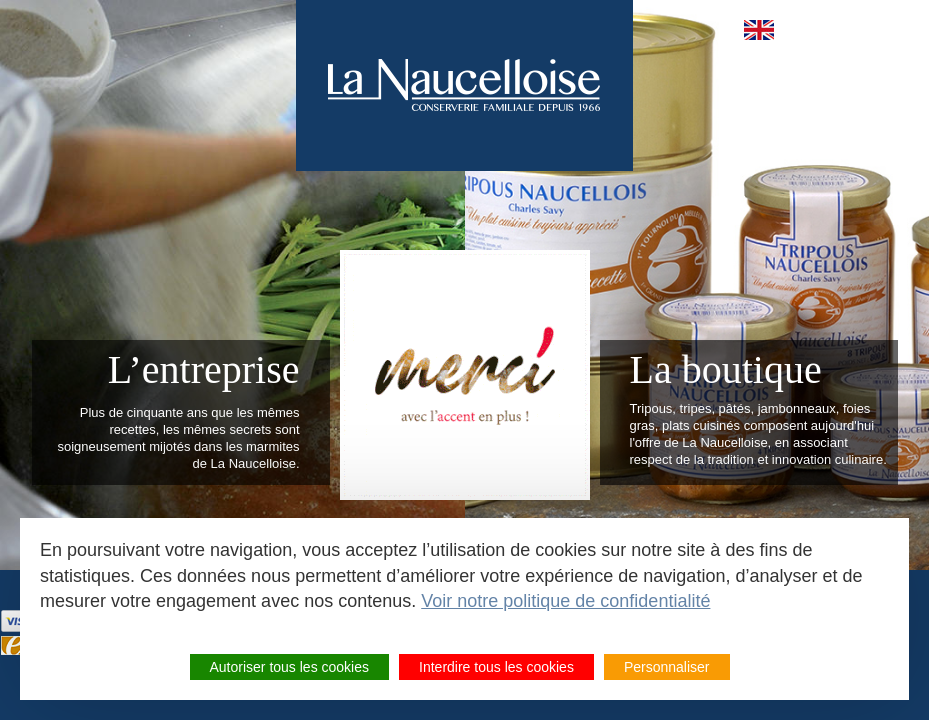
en (759, 30)
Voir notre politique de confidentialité (565, 601)
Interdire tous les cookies (496, 667)
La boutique (726, 369)
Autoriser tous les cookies (290, 667)
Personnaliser (667, 667)
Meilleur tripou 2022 (465, 375)
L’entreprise (204, 369)
